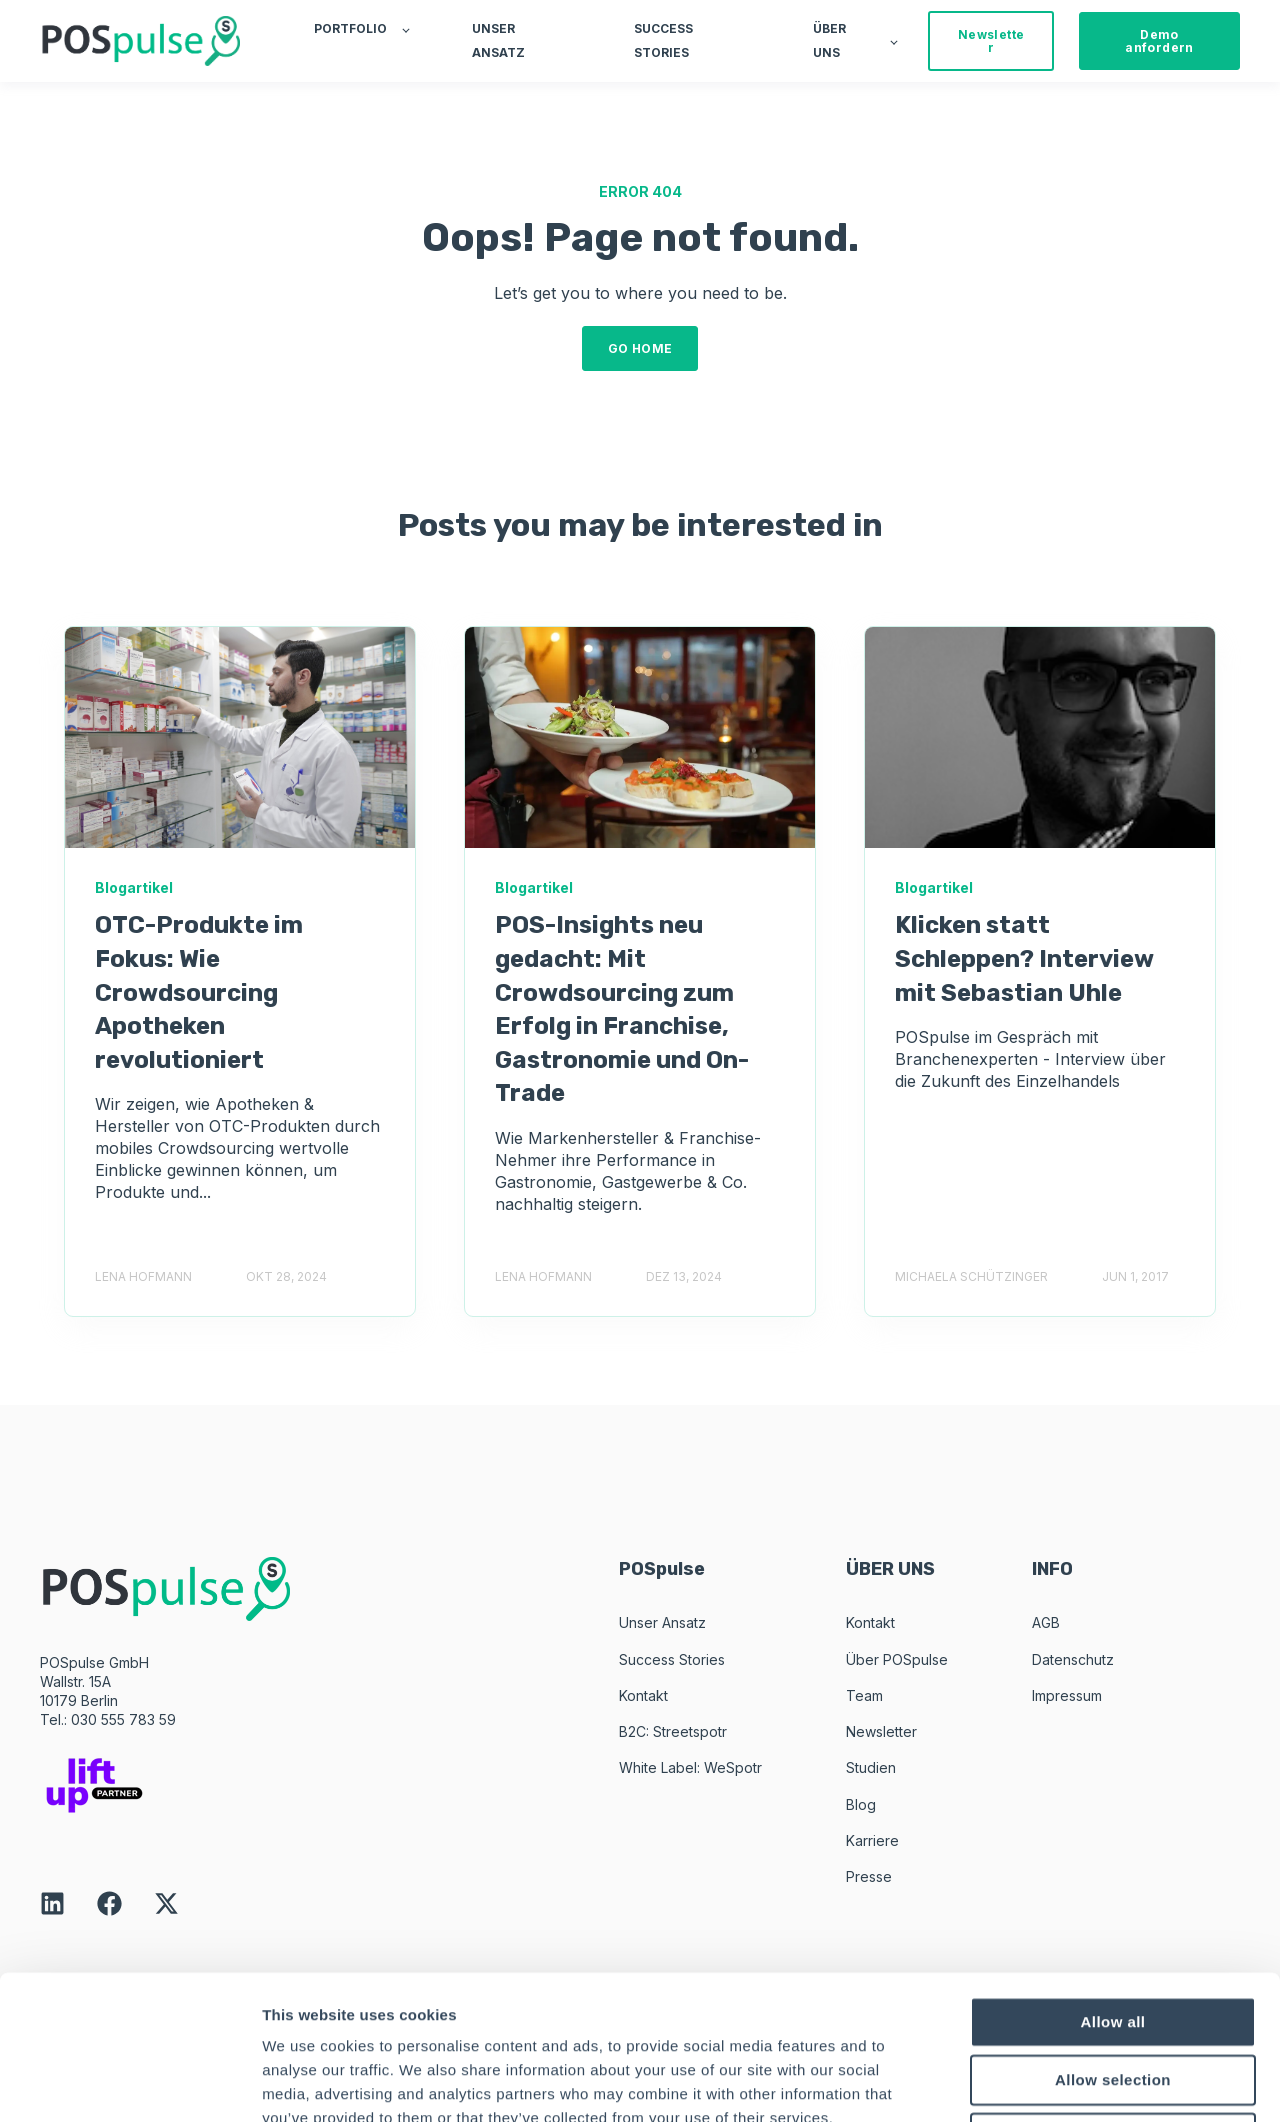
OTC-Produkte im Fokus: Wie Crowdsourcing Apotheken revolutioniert (199, 992)
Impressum (1067, 1695)
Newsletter (881, 1731)
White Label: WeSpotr (690, 1767)
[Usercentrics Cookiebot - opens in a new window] (129, 2083)
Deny (1113, 1993)
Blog (861, 1804)
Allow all (1113, 1877)
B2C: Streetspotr (673, 1731)
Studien (871, 1767)
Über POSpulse (897, 1659)
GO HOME (640, 348)
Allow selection (1113, 1935)
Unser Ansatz (662, 1622)
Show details (1049, 2082)
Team (864, 1695)
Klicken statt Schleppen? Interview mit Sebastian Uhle (1024, 958)
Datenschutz (1073, 1659)
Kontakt (643, 1695)
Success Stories (672, 1659)
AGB (1046, 1622)
